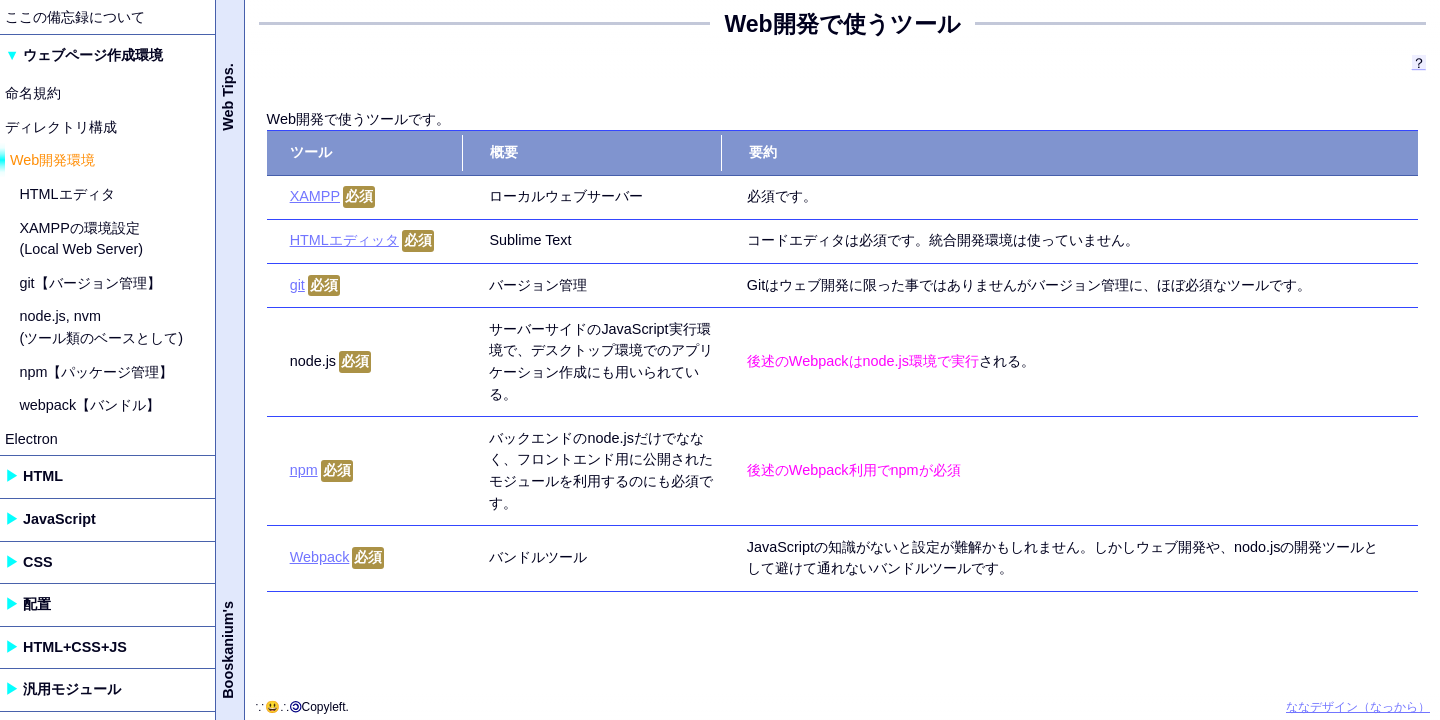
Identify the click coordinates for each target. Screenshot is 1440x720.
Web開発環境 (52, 160)
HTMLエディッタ (344, 240)
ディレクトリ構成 (61, 127)
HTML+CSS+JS (75, 647)
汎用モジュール (72, 689)
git (297, 285)
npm (304, 470)
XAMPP (315, 196)
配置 (37, 604)
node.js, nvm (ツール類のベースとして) (101, 327)
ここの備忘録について (75, 17)
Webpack (320, 557)
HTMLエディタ (66, 194)
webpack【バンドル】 (89, 405)
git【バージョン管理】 (89, 283)
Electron (31, 439)
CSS (38, 562)
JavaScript (59, 519)
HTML (43, 476)
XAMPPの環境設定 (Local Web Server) (81, 239)
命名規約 (33, 93)
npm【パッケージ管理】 (96, 372)
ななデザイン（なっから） (1358, 707)
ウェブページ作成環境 (93, 55)
